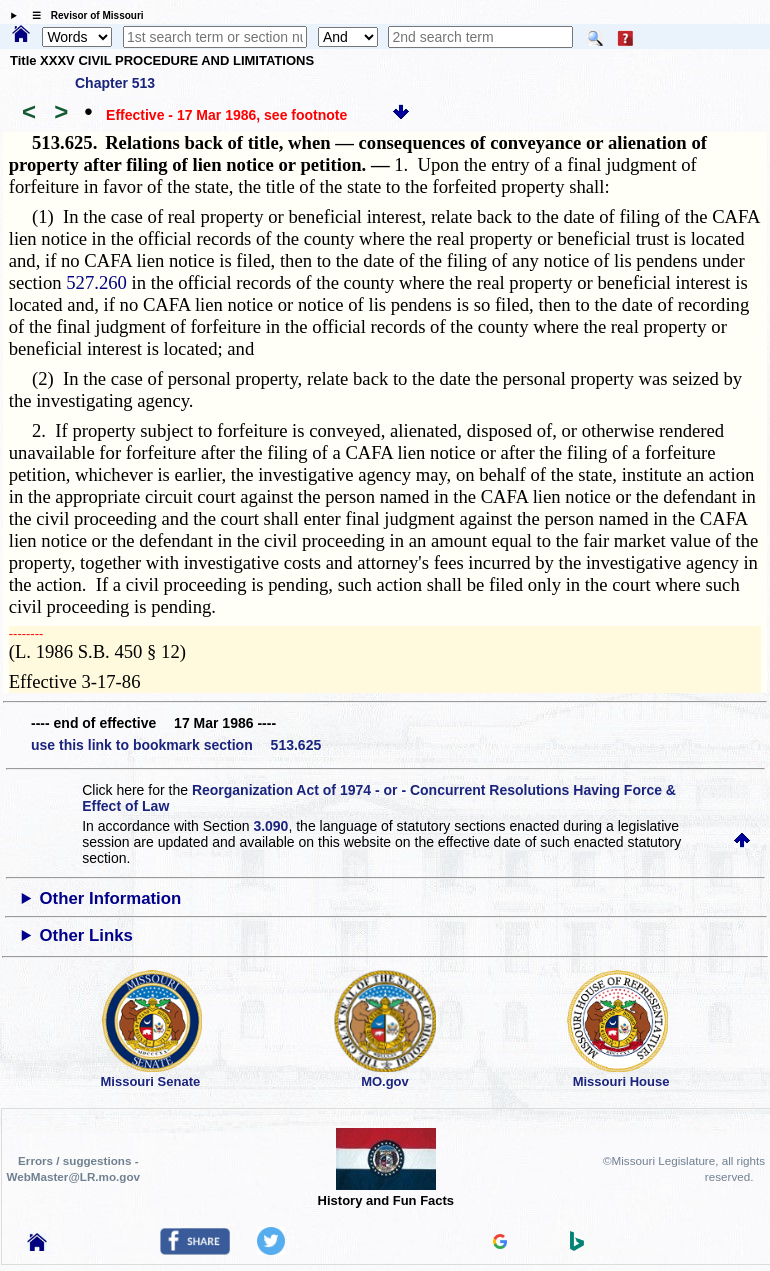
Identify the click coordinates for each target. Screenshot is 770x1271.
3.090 (270, 826)
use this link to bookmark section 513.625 (176, 745)
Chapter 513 (115, 83)
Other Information (111, 898)
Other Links (86, 935)
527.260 (96, 282)
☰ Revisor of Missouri (83, 15)
